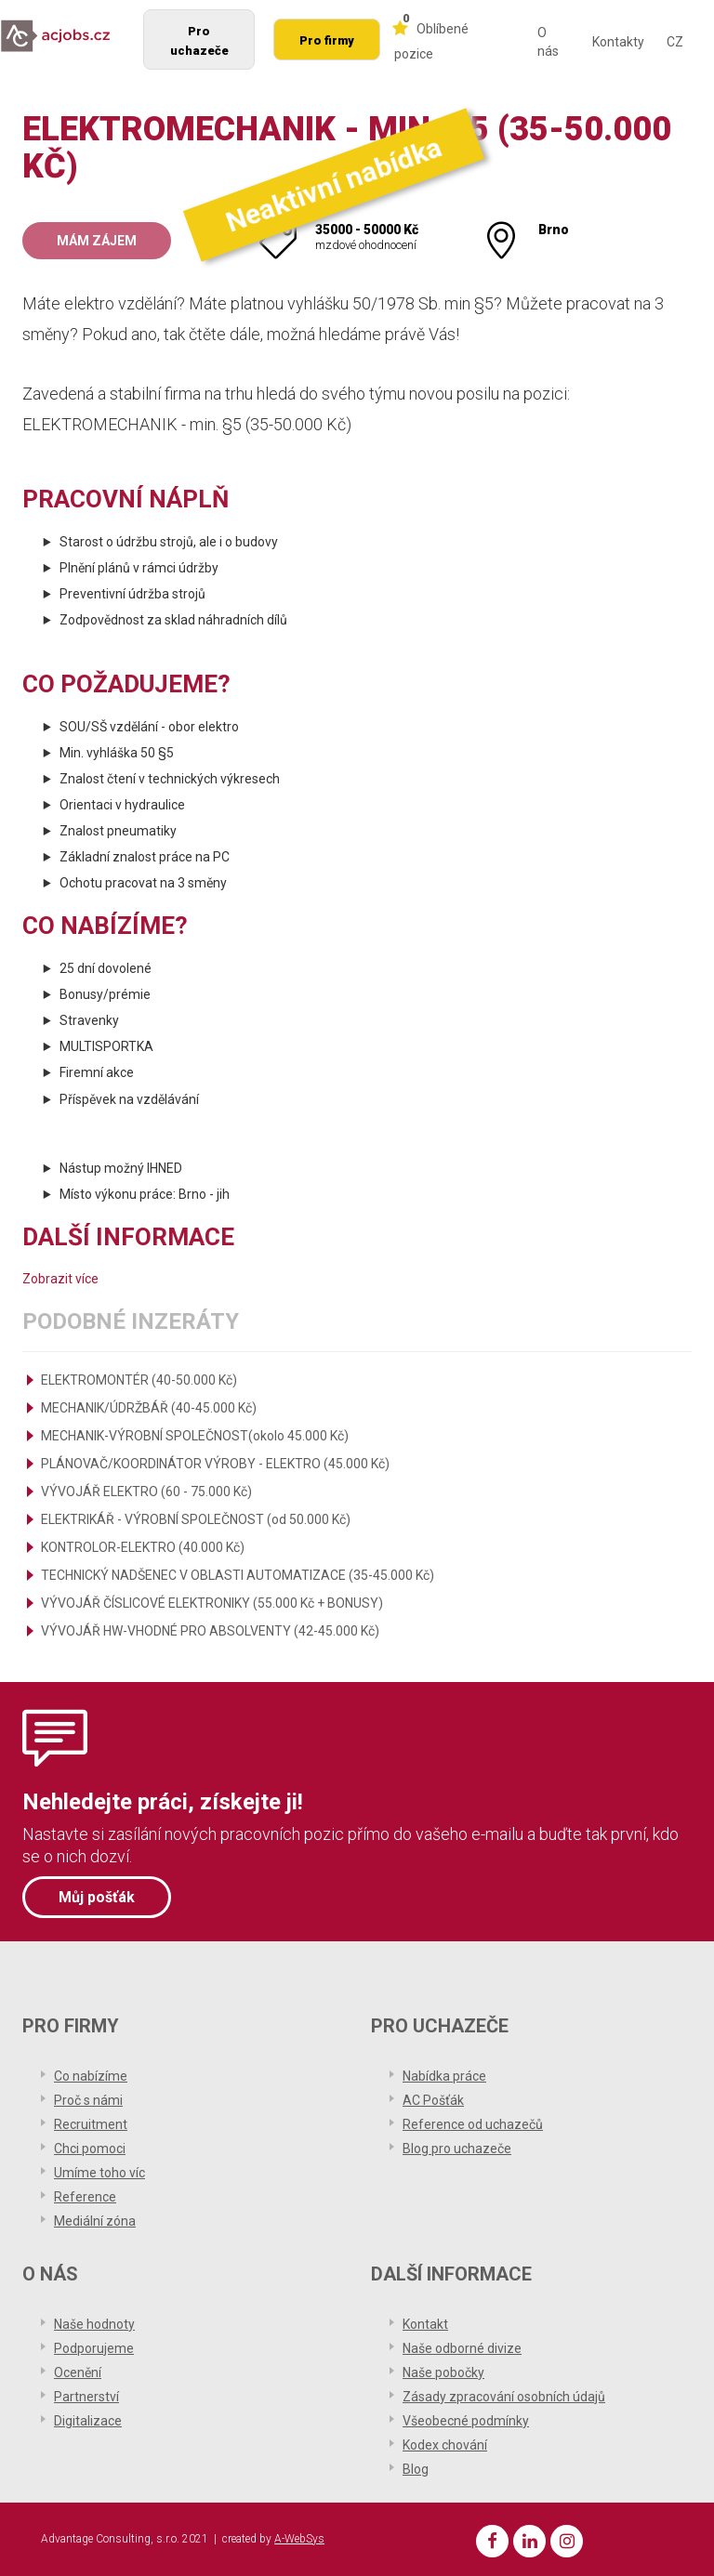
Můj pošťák (97, 1897)
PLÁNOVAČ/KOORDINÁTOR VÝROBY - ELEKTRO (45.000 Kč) (215, 1463)
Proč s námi (88, 2100)
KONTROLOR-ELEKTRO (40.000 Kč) (143, 1547)
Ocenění (77, 2372)
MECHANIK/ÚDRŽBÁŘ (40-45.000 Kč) (149, 1407)
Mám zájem (97, 240)
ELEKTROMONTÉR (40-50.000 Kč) (139, 1380)
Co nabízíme (90, 2076)
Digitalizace (88, 2420)
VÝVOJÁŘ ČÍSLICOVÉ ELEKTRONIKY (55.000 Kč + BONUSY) (212, 1603)
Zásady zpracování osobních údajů (504, 2396)
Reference (85, 2196)
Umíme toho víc (99, 2172)
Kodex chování (445, 2445)
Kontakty (618, 41)
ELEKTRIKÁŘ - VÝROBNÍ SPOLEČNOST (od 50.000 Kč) (195, 1519)
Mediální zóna (95, 2221)
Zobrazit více (60, 1278)
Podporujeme (94, 2348)
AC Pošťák (433, 2100)
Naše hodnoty (94, 2324)
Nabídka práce (444, 2076)
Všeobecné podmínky (466, 2420)
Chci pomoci (90, 2148)
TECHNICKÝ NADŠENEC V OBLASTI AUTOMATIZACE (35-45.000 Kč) (237, 1575)
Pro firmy (326, 40)
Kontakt (425, 2324)
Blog (416, 2469)
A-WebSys (299, 2538)
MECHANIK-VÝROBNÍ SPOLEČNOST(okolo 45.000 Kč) (195, 1435)
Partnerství (86, 2396)
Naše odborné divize (462, 2348)
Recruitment (90, 2124)
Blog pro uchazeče (457, 2148)
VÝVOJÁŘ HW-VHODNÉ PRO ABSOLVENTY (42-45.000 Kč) (210, 1630)
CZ (675, 41)
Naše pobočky (443, 2372)
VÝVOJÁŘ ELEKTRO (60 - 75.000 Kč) (146, 1491)
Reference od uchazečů (473, 2124)
